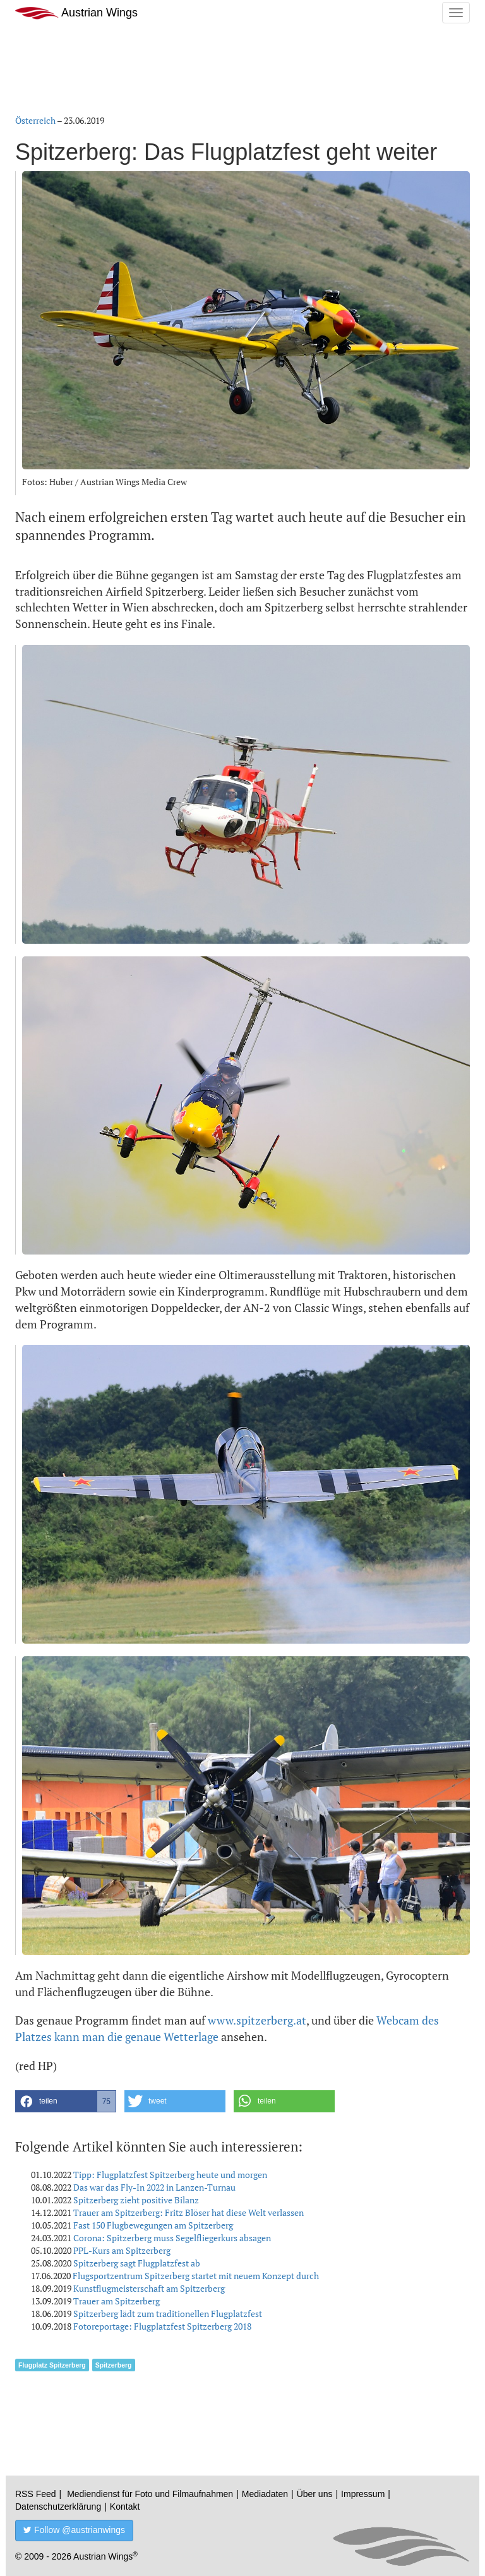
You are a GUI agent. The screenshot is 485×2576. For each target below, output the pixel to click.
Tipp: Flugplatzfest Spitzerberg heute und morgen (170, 2175)
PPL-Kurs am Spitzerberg (122, 2250)
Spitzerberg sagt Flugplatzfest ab (136, 2263)
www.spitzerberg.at (257, 2020)
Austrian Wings (76, 13)
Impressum (363, 2494)
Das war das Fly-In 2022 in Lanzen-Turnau (154, 2187)
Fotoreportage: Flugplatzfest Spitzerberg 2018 (162, 2326)
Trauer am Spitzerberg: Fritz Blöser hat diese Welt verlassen (188, 2212)
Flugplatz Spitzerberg (52, 2365)
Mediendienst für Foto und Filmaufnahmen (150, 2494)
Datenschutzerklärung (58, 2506)
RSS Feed (35, 2494)
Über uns (315, 2494)
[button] (65, 2101)
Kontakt (125, 2506)
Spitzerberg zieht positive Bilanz (136, 2200)
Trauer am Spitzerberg (116, 2301)
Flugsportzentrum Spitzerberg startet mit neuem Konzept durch (196, 2276)
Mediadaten (265, 2494)
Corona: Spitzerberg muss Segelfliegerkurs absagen (172, 2238)
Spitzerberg (113, 2365)
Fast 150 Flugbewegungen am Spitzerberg (153, 2225)
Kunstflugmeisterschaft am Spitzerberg (149, 2288)
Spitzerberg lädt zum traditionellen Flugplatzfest (167, 2314)
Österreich (35, 120)
